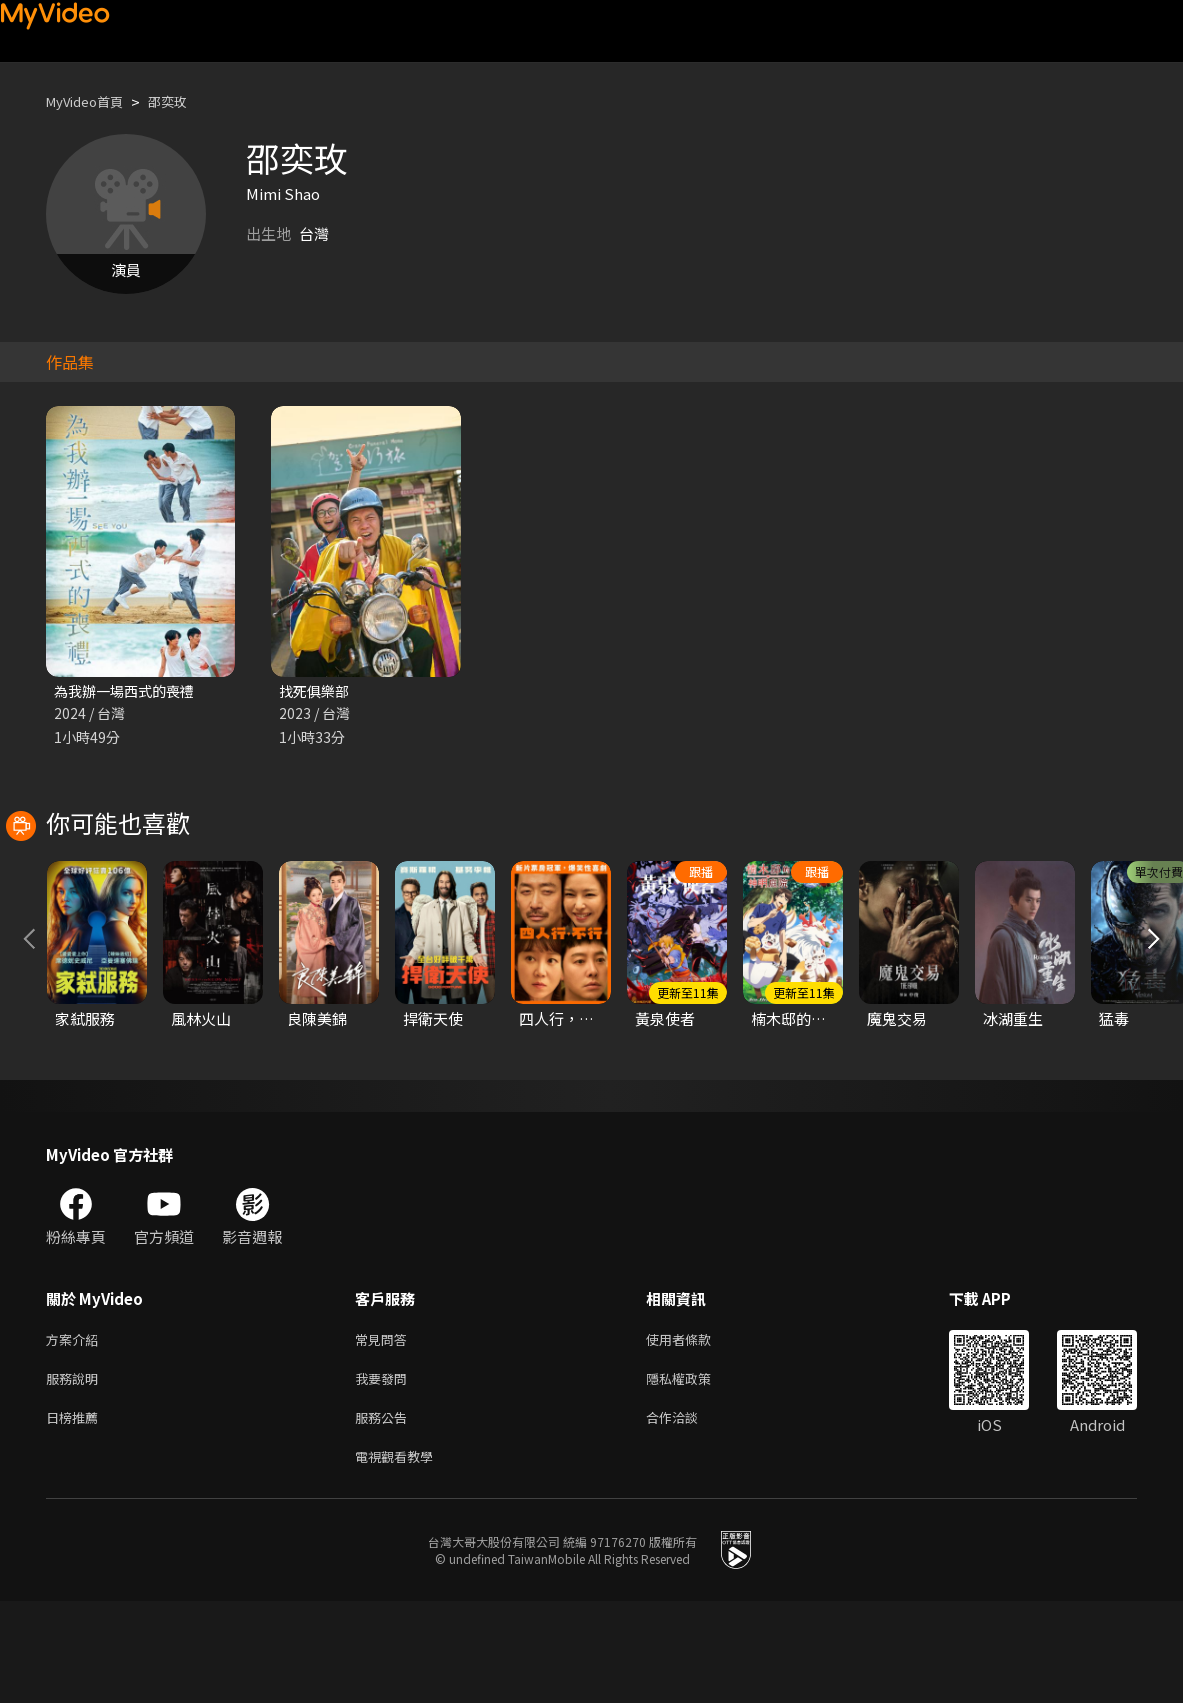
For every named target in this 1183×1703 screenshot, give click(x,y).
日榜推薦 (76, 1514)
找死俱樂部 (316, 691)
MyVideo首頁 (91, 101)
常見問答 (385, 1430)
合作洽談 (688, 1514)
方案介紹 (76, 1430)
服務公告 (385, 1514)
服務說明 (76, 1472)
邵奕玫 (184, 101)
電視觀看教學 (400, 1556)
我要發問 (385, 1472)
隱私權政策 (695, 1472)
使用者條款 (695, 1430)
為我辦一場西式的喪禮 (129, 691)
